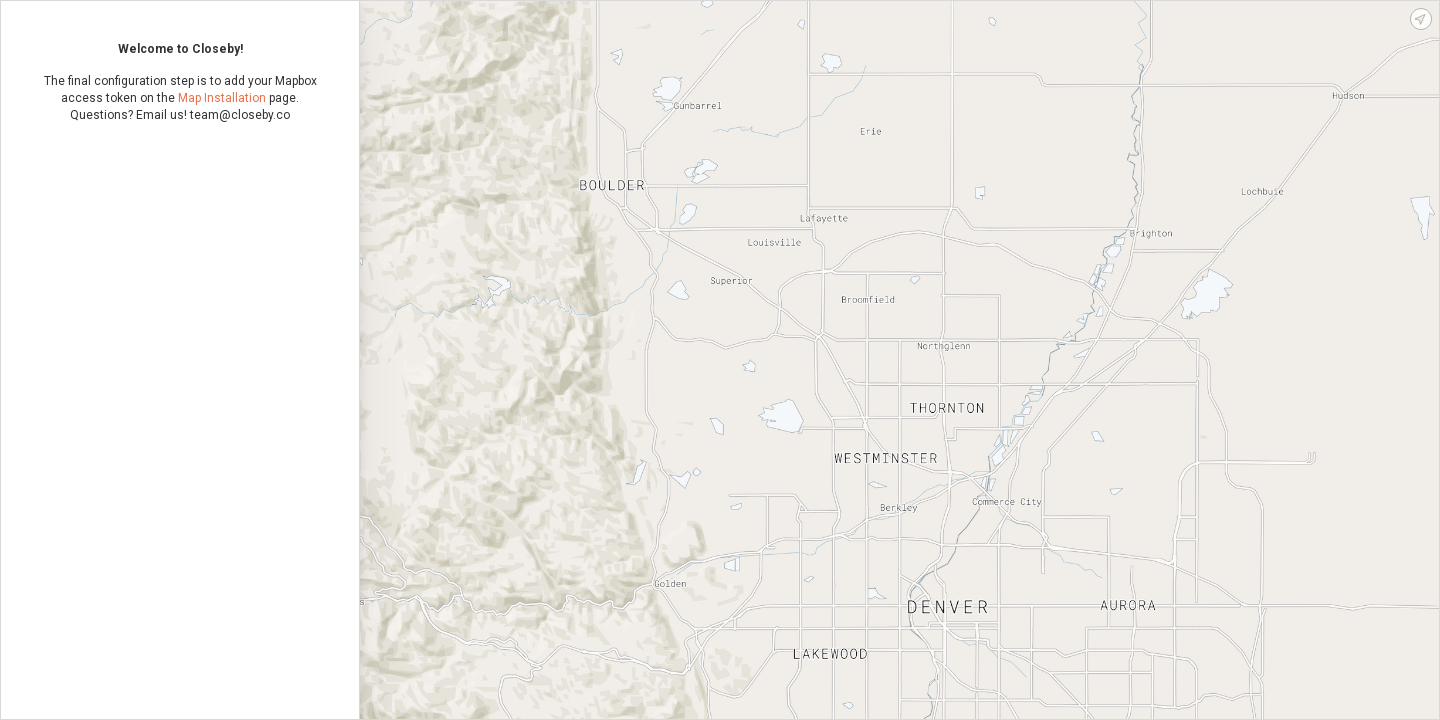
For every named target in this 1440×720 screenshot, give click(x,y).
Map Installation (222, 98)
